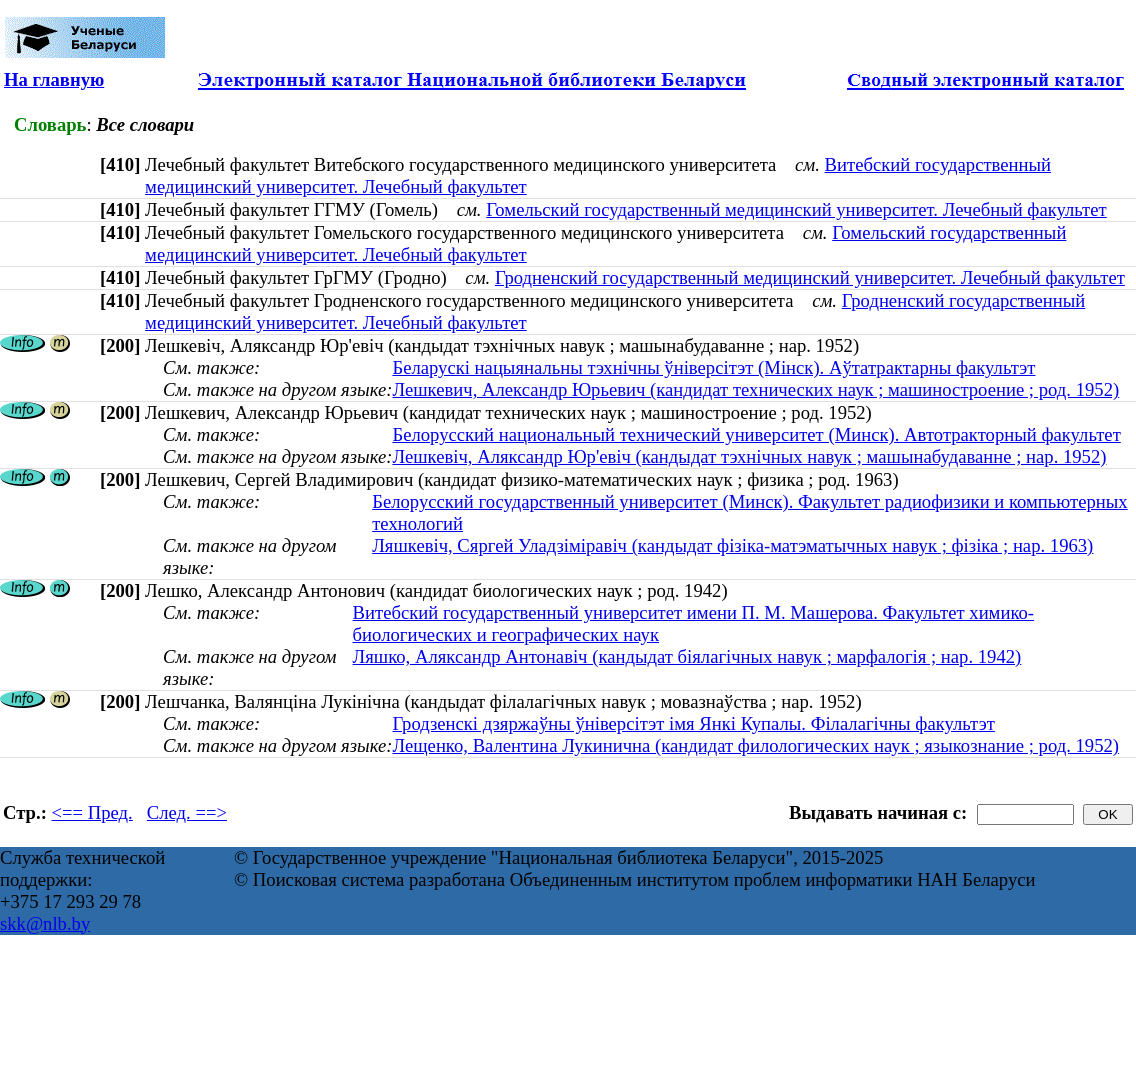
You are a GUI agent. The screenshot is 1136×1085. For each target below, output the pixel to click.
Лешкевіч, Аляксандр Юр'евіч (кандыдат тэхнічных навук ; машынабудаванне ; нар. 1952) (749, 456)
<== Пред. (92, 812)
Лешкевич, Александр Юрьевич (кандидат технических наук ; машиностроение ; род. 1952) (755, 389)
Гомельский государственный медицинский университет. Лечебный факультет (796, 209)
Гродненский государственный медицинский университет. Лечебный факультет (810, 277)
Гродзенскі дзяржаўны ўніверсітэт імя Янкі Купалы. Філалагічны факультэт (693, 723)
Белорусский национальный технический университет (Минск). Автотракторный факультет (756, 434)
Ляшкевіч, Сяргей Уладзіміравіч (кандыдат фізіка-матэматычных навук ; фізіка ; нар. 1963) (732, 545)
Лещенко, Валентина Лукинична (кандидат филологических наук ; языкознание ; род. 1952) (755, 745)
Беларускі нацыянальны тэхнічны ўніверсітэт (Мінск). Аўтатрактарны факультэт (713, 367)
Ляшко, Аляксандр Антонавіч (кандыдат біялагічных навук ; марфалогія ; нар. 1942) (687, 656)
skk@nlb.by (45, 923)
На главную (54, 79)
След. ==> (187, 812)
